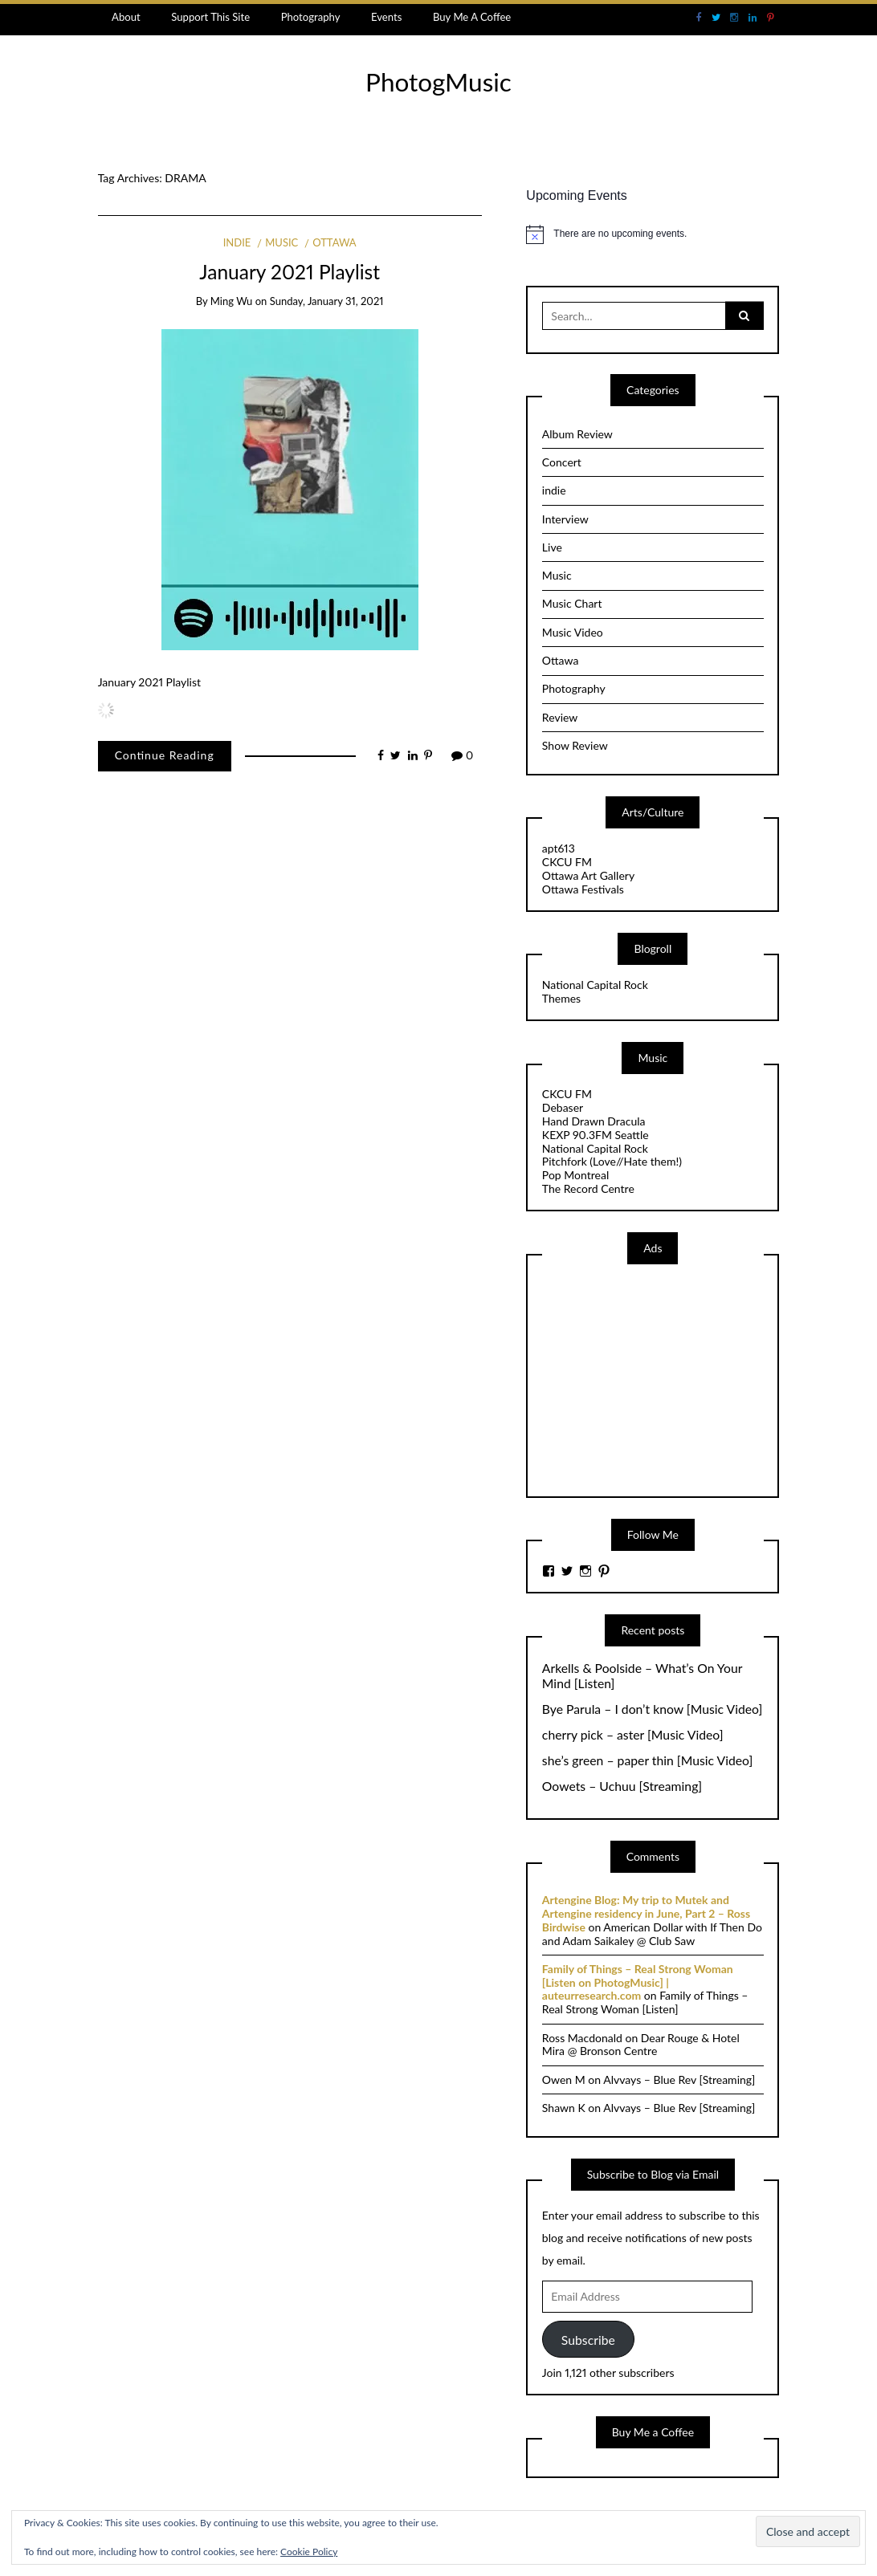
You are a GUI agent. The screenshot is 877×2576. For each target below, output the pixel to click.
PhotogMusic (438, 82)
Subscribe (588, 2339)
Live (552, 547)
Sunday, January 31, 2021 (327, 301)
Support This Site (210, 16)
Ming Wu (231, 301)
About (126, 16)
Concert (561, 462)
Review (559, 717)
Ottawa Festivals (583, 889)
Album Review (577, 434)
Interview (565, 519)
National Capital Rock (595, 984)
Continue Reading (164, 755)
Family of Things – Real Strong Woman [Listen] (645, 2002)
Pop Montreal (575, 1175)
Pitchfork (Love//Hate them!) (612, 1161)
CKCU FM (567, 862)
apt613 (558, 848)
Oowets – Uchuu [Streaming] (622, 1786)
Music (281, 242)
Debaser (562, 1107)
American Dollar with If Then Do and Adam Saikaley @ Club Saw (652, 1933)
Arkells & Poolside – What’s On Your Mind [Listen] (642, 1676)
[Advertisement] (662, 1379)
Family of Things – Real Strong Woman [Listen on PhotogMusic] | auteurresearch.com (637, 1982)
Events (386, 16)
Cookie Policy (308, 2551)
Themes (561, 998)
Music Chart (572, 603)
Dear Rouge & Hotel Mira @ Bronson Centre (641, 2044)
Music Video (572, 632)
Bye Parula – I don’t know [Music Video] (652, 1709)
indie (237, 242)
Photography (311, 16)
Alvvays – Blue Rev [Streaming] (679, 2079)
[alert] (652, 234)
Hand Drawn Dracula (594, 1121)
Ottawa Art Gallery (588, 875)
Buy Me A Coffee (472, 16)
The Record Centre (588, 1188)
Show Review (575, 745)
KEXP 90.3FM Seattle (595, 1134)
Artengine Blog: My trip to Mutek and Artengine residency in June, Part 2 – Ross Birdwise (646, 1913)
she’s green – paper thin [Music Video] (647, 1760)
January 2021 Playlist (289, 271)
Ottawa (334, 242)
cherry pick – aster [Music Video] (633, 1735)
